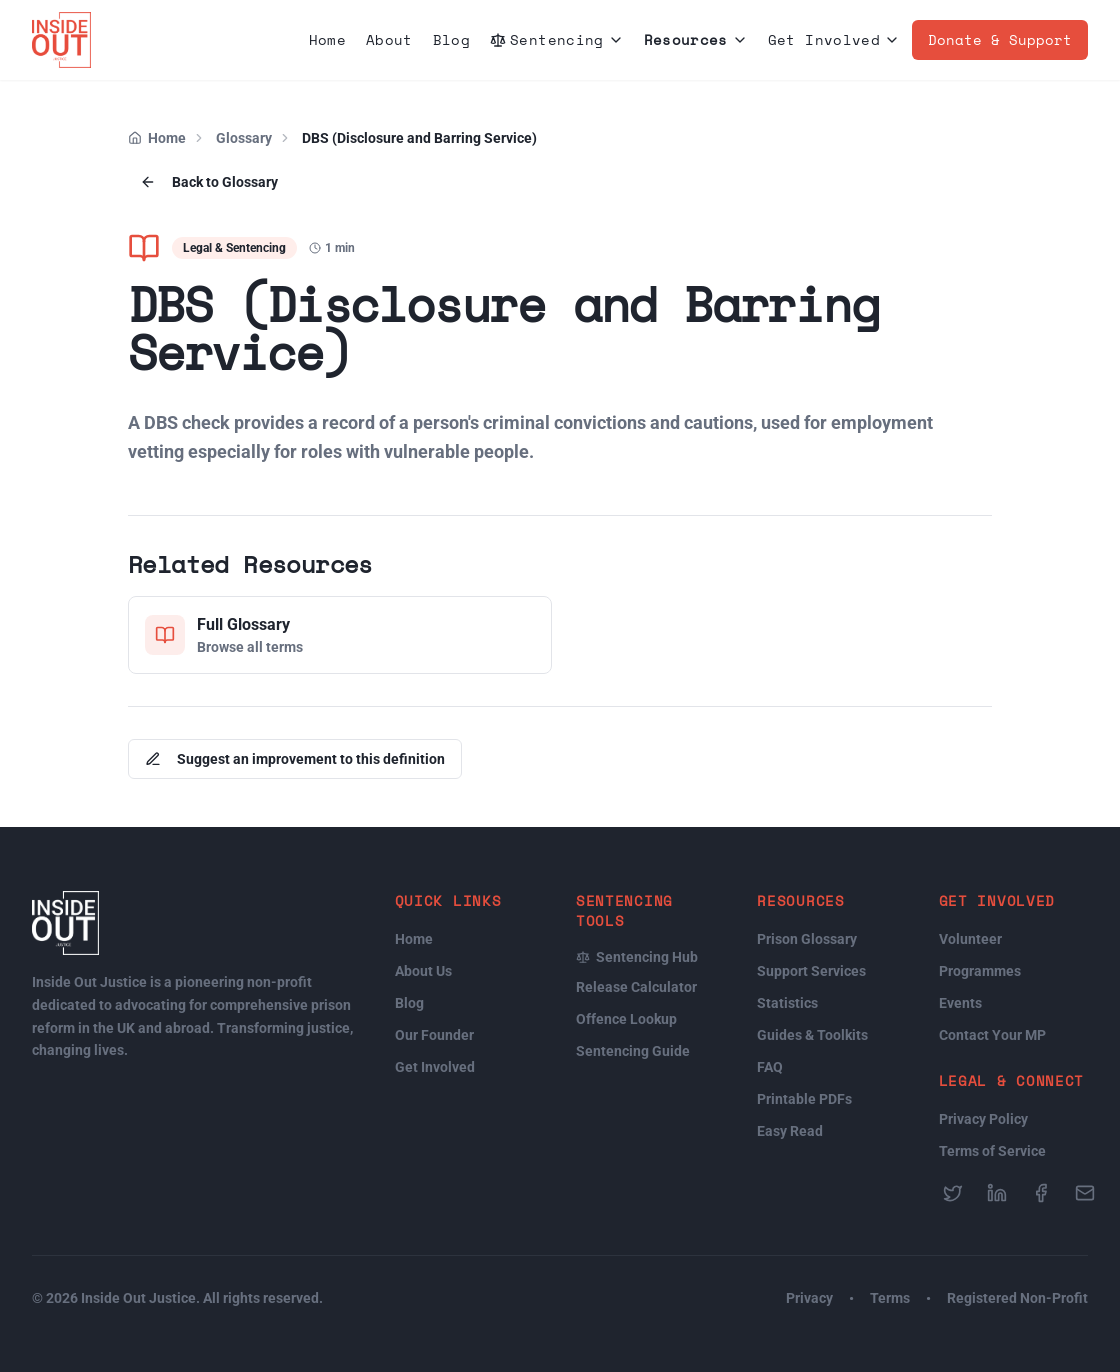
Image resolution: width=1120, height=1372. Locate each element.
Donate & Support (1000, 39)
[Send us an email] (1085, 1193)
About (389, 39)
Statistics (787, 1003)
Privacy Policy (983, 1119)
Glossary (244, 138)
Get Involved (834, 39)
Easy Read (790, 1131)
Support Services (811, 971)
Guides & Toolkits (812, 1035)
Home (327, 39)
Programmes (980, 971)
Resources (696, 39)
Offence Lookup (626, 1019)
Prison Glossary (807, 939)
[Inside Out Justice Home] (61, 40)
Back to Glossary (209, 182)
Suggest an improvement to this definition (295, 759)
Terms (890, 1298)
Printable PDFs (804, 1099)
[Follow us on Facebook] (1041, 1193)
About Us (423, 971)
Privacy (809, 1298)
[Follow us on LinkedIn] (997, 1193)
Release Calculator (636, 987)
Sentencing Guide (633, 1051)
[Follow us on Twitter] (953, 1193)
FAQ (770, 1067)
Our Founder (434, 1035)
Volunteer (970, 939)
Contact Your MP (992, 1035)
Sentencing (557, 39)
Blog (451, 39)
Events (960, 1003)
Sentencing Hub (637, 957)
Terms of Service (992, 1151)
